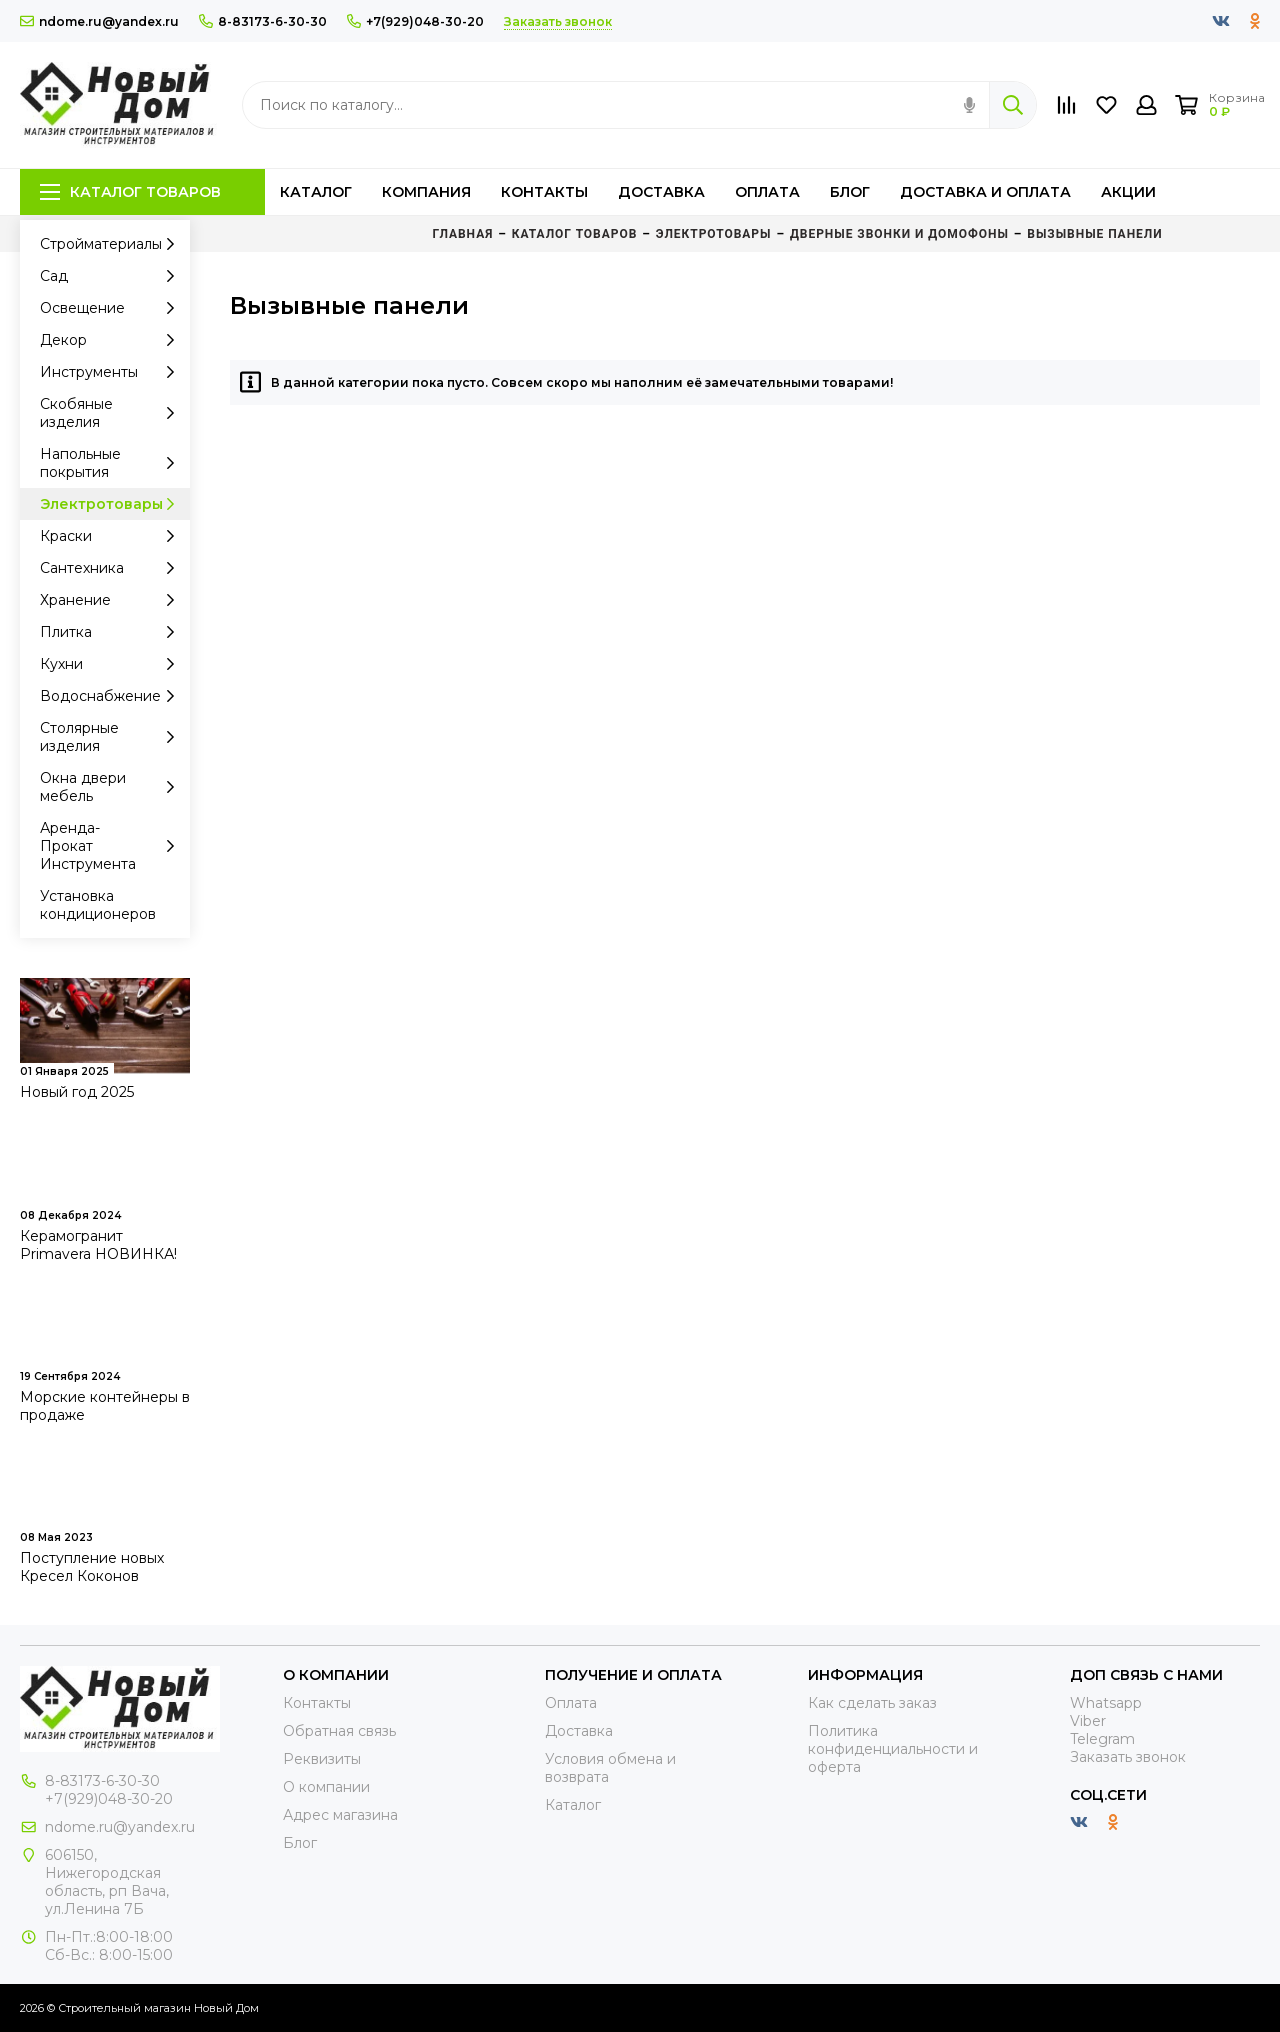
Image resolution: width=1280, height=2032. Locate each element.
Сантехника (112, 568)
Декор (112, 340)
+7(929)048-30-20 (415, 21)
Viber (1088, 1721)
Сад (112, 276)
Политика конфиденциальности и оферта (893, 1749)
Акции (1128, 192)
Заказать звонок (1128, 1757)
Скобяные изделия (112, 413)
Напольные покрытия (112, 463)
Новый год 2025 (77, 1092)
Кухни (112, 664)
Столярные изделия (112, 737)
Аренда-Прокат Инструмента (112, 846)
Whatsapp (1106, 1703)
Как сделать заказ (872, 1703)
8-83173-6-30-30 (263, 21)
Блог (850, 192)
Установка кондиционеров (98, 905)
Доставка (661, 192)
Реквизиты (322, 1759)
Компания (426, 192)
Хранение (112, 600)
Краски (112, 536)
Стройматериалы (112, 244)
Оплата (767, 192)
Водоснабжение (112, 696)
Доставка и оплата (985, 192)
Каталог (316, 192)
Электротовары (112, 504)
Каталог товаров (130, 192)
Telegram (1102, 1739)
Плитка (112, 632)
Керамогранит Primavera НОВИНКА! (98, 1245)
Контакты (544, 192)
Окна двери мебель (112, 787)
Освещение (112, 308)
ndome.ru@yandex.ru (99, 21)
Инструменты (112, 372)
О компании (326, 1787)
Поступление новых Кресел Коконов (92, 1567)
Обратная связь (339, 1731)
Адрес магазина (340, 1815)
